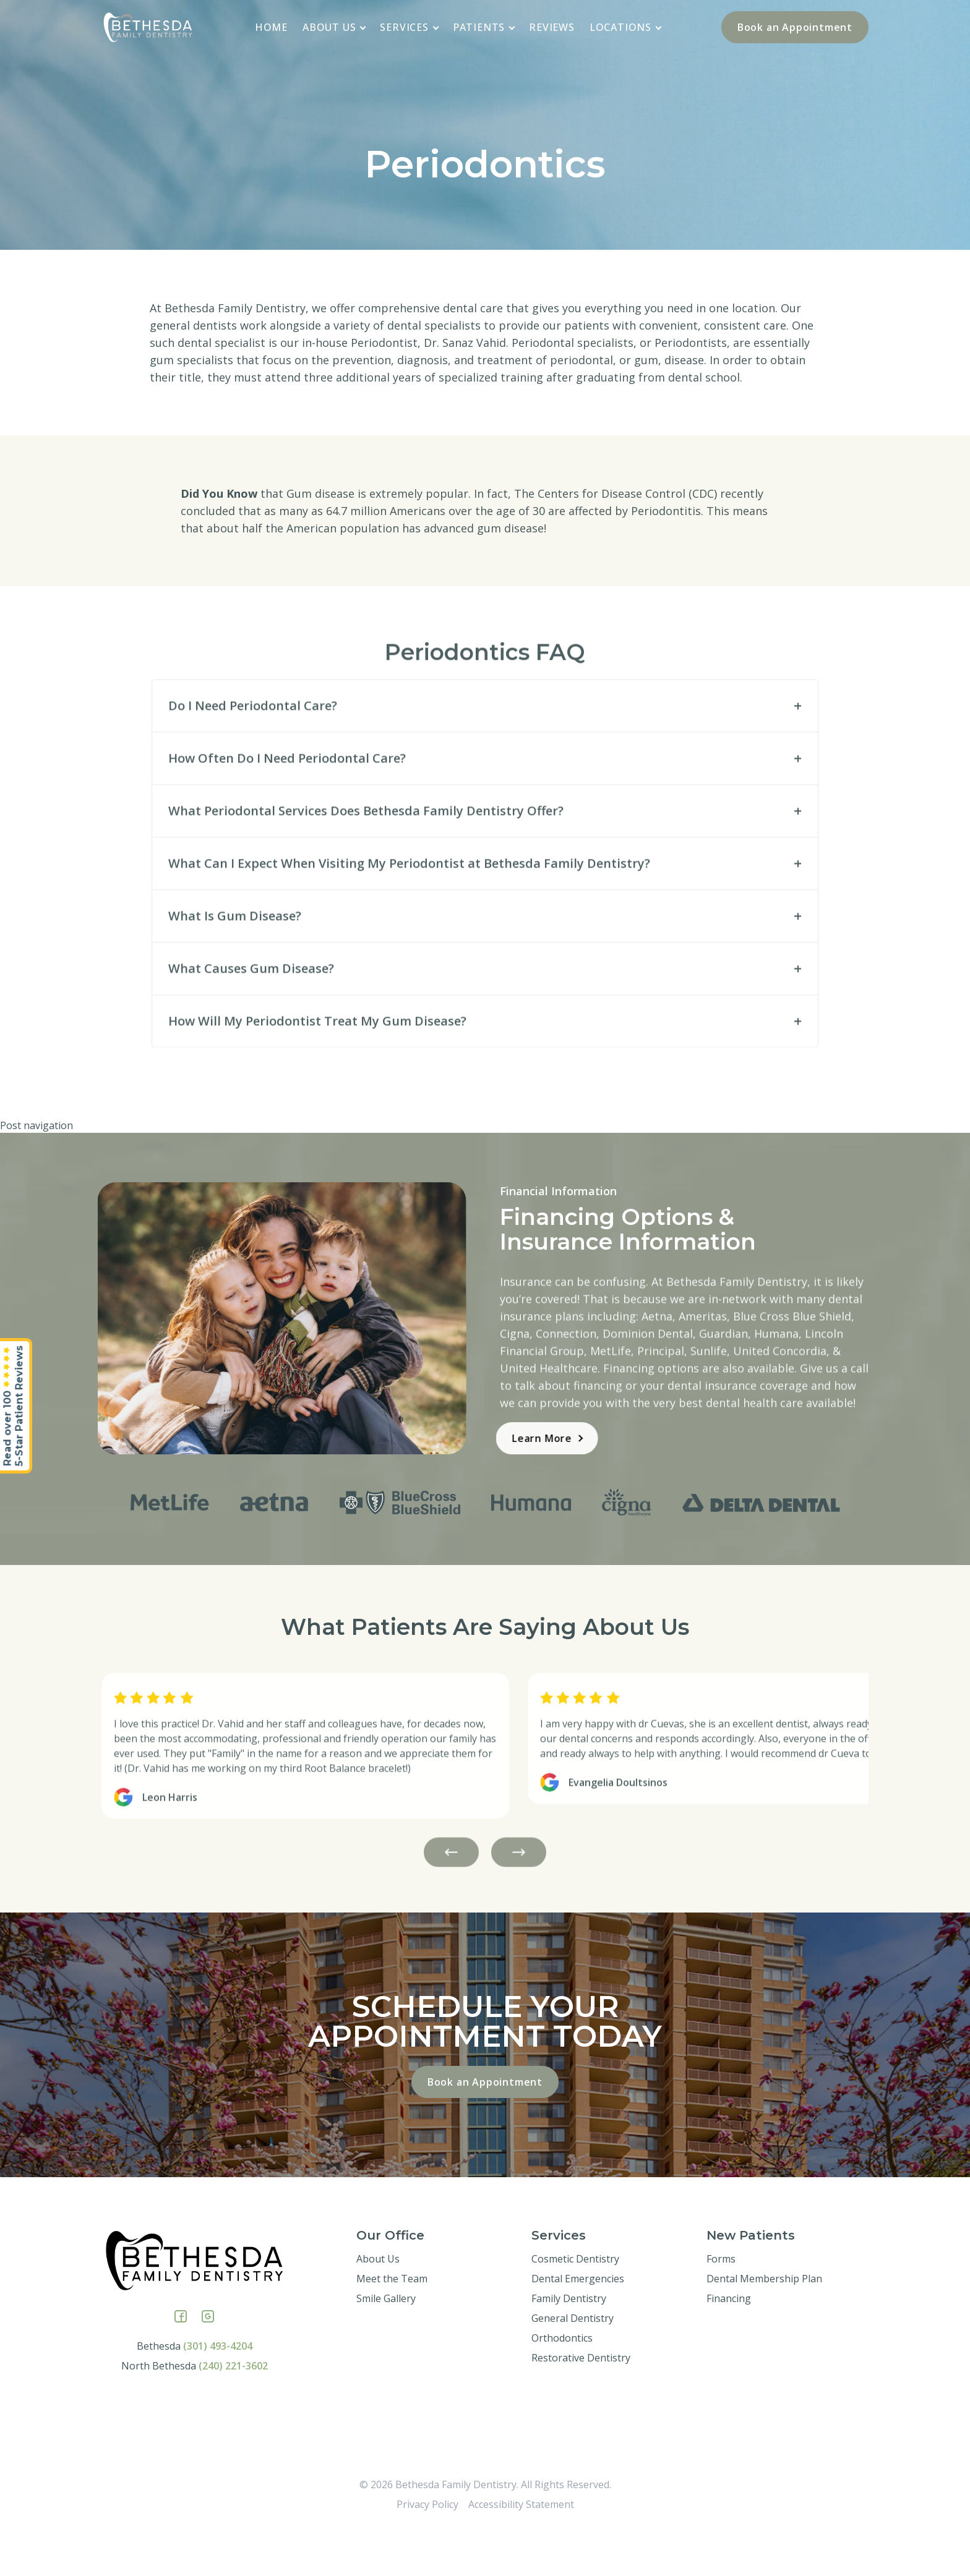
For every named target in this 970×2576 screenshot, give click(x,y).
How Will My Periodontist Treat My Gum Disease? (317, 1072)
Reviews (552, 27)
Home (271, 27)
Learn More (495, 1438)
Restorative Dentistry (580, 2402)
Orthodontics (562, 2382)
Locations (626, 27)
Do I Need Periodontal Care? (252, 757)
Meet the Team (391, 2323)
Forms (721, 2303)
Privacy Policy (427, 2549)
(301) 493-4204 (217, 2390)
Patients (484, 27)
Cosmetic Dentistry (575, 2303)
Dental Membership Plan (764, 2323)
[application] (363, 26)
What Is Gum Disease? (234, 967)
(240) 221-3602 (233, 2410)
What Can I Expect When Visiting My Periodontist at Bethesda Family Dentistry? (409, 914)
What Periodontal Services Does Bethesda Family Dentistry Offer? (366, 862)
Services (409, 27)
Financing (728, 2343)
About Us (334, 27)
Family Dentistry (568, 2343)
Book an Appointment (794, 27)
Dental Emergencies (577, 2323)
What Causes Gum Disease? (251, 1020)
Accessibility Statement (521, 2549)
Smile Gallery (386, 2343)
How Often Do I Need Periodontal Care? (287, 809)
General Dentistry (572, 2362)
